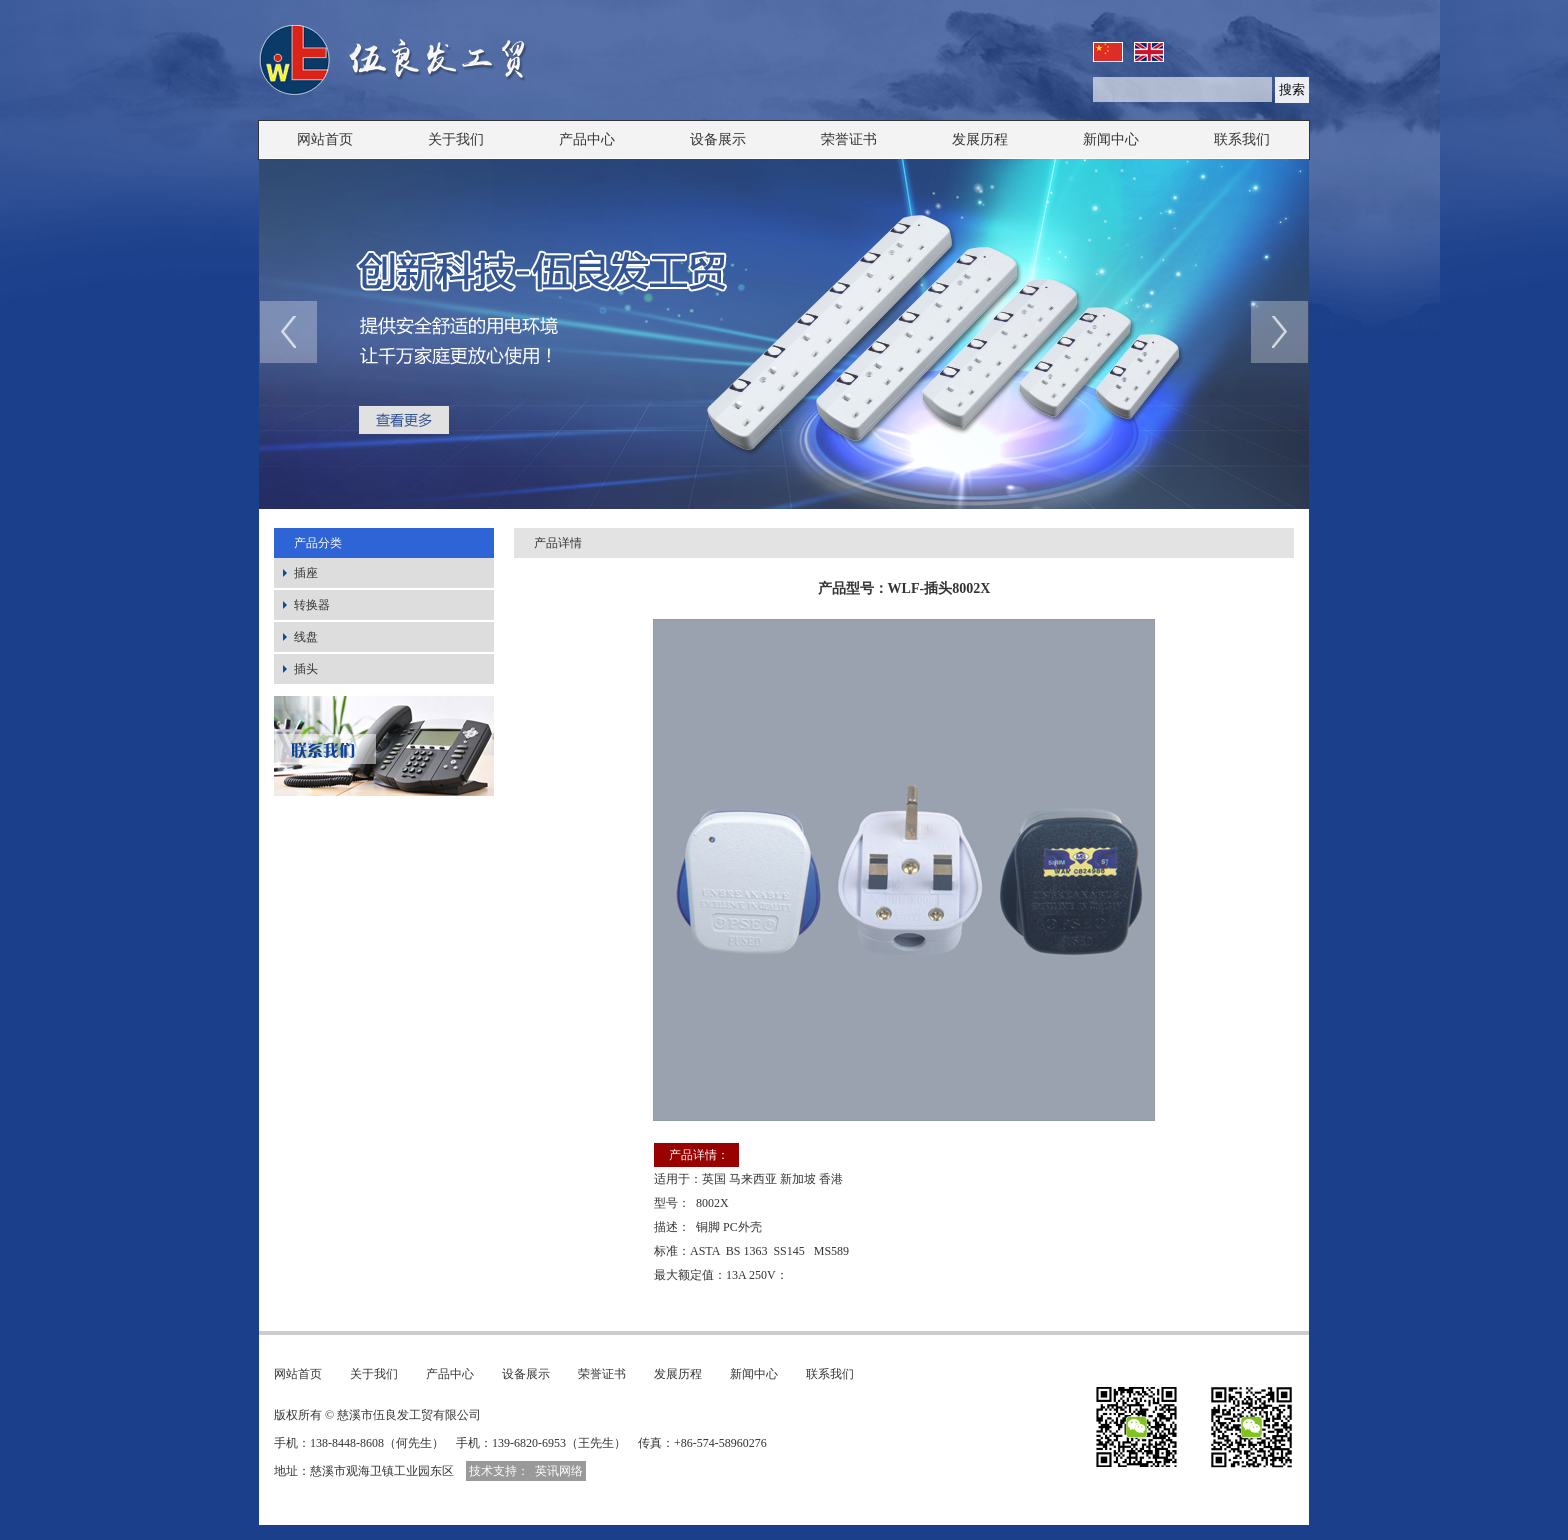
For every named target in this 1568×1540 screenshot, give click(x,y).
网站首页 (325, 139)
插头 (306, 669)
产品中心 (587, 139)
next (1279, 332)
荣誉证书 (849, 139)
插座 (306, 573)
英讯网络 (559, 1471)
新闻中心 (1111, 139)
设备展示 (718, 139)
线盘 (306, 637)
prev (288, 332)
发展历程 (980, 139)
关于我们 (456, 139)
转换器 (312, 605)
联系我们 (1242, 139)
